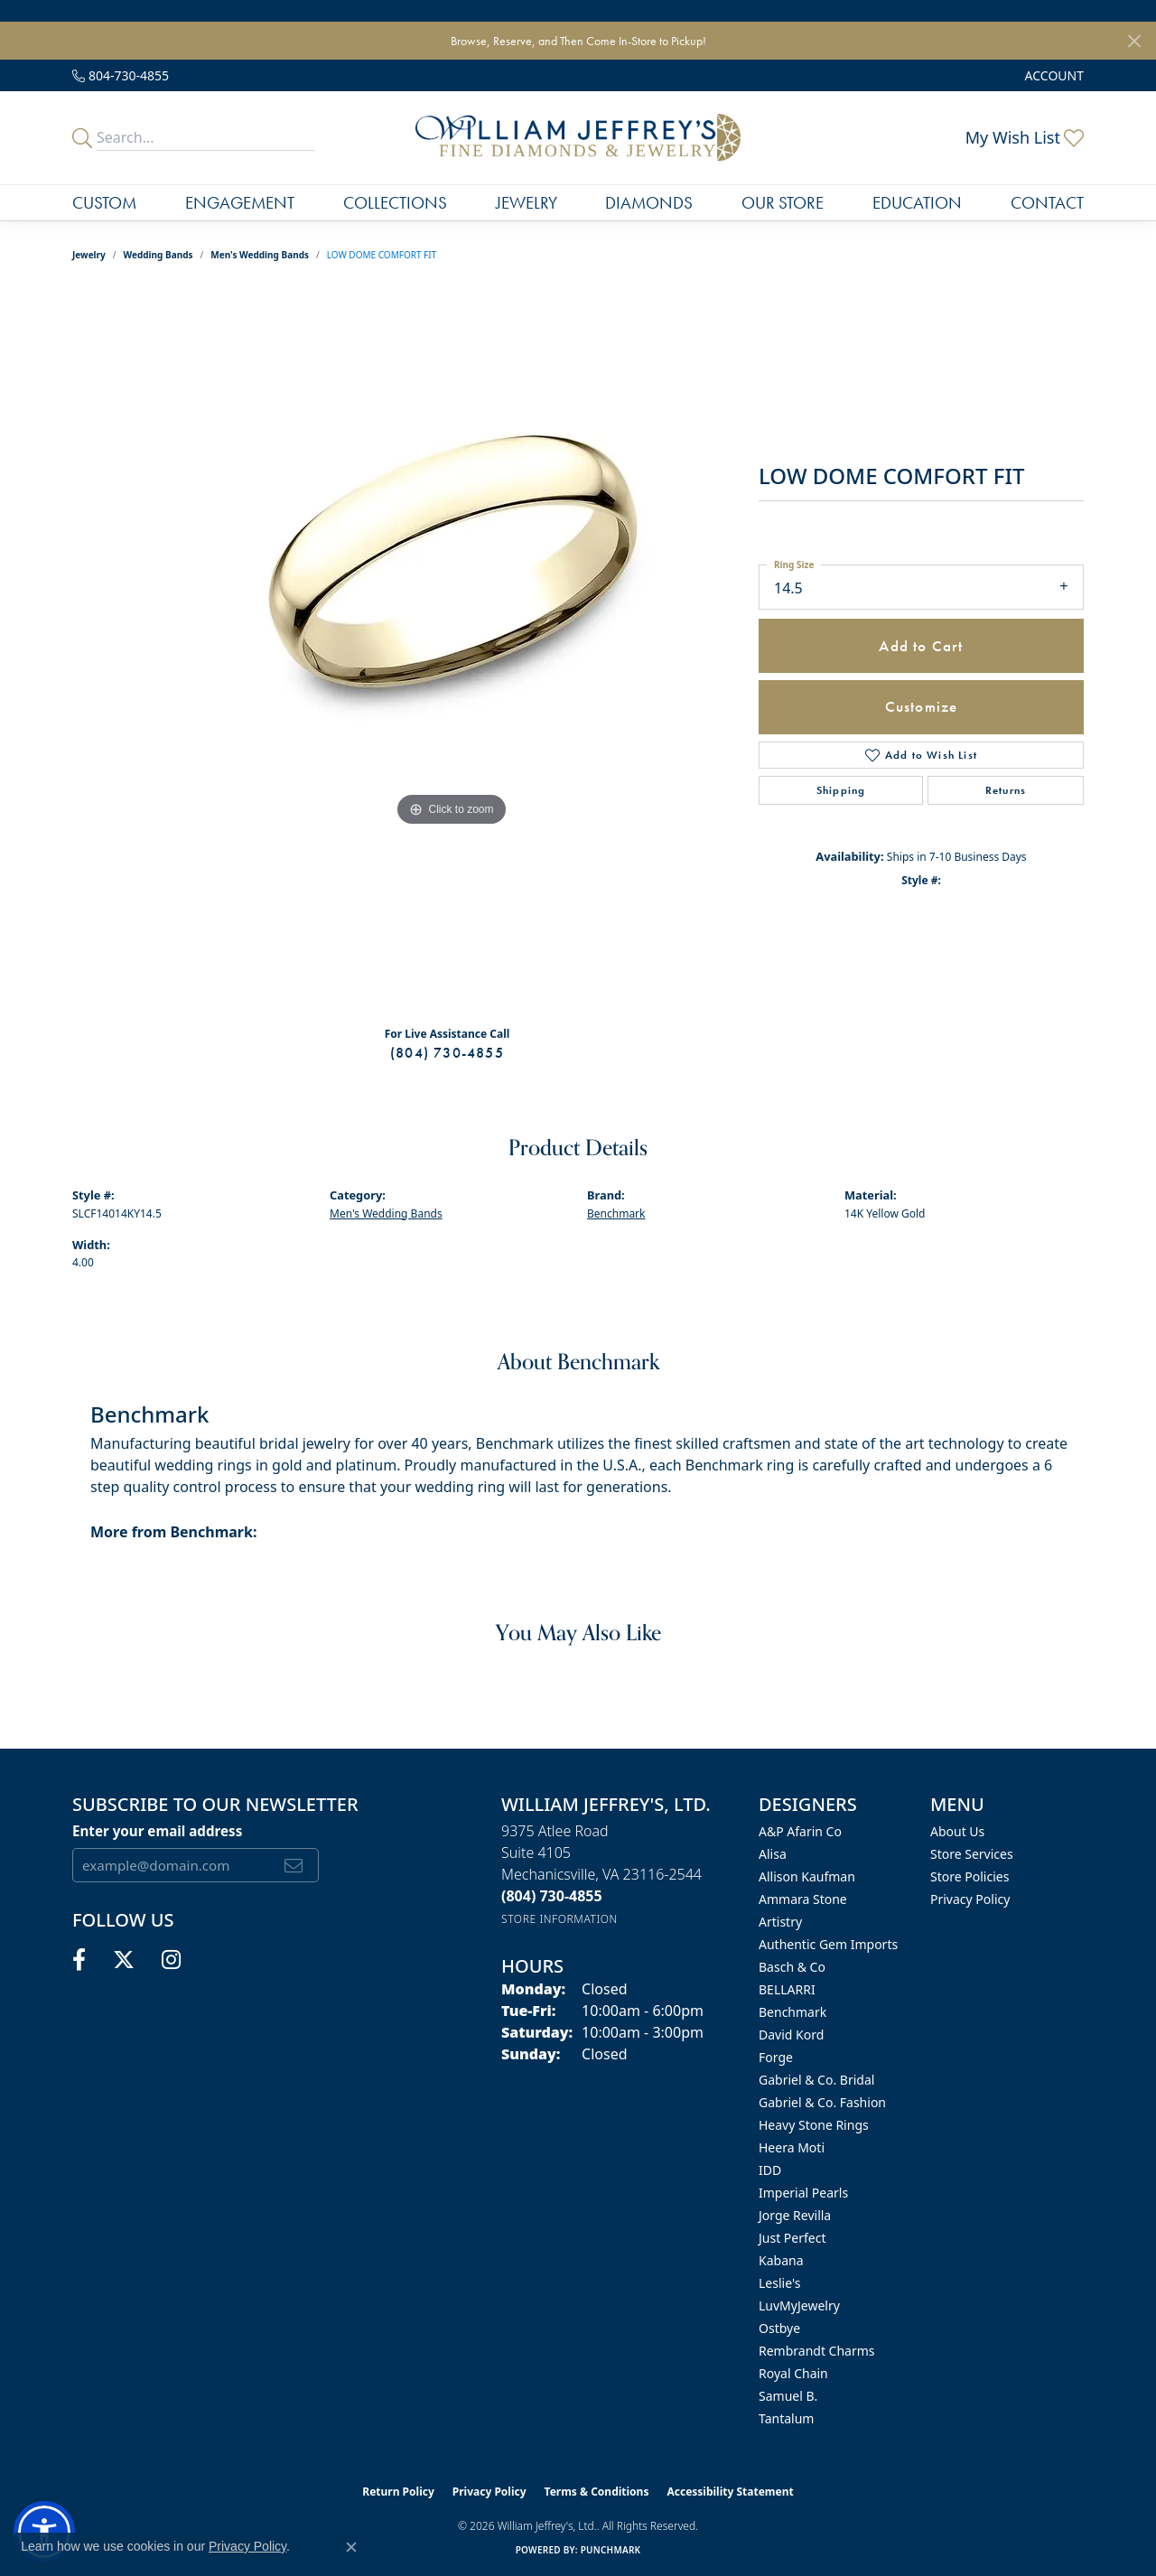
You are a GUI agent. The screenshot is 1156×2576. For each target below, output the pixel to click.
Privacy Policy (970, 1899)
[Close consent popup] (351, 2547)
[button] (1052, 75)
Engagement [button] (239, 202)
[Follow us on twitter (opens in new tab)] (124, 1960)
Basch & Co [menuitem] (792, 1966)
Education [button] (917, 202)
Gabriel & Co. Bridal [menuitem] (816, 2079)
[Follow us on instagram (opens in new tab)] (171, 1960)
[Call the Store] (551, 1896)
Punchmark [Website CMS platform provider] (611, 2549)
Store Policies (969, 1876)
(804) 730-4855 (447, 1052)
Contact (1047, 202)
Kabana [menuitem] (781, 2260)
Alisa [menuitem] (773, 1853)
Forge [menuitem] (776, 2057)
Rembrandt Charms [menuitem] (817, 2350)
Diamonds (649, 202)
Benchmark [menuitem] (792, 2012)
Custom (104, 202)
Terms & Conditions (597, 2491)
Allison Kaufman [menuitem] (807, 1876)
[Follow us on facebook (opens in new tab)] (79, 1960)
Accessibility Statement (730, 2491)
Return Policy (398, 2491)
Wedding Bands (158, 254)
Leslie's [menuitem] (779, 2282)
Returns (1005, 790)
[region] (451, 650)
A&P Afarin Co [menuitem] (800, 1831)
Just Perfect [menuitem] (792, 2237)
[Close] (1134, 41)
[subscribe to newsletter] (294, 1865)
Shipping (841, 790)
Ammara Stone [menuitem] (803, 1899)
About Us (957, 1831)
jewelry (89, 254)
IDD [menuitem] (770, 2170)
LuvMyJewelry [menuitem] (799, 2305)
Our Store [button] (782, 202)
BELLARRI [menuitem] (787, 1989)
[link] (120, 75)
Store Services (971, 1853)
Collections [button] (395, 202)
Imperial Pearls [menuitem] (803, 2192)
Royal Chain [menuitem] (793, 2373)
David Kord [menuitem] (791, 2034)
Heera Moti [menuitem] (792, 2147)
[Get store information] (559, 1919)
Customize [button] (921, 706)
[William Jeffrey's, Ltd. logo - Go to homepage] (578, 137)
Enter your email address (157, 1831)
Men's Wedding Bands (259, 254)
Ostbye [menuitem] (779, 2328)
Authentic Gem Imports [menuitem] (828, 1944)
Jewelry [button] (526, 202)
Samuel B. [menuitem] (788, 2395)
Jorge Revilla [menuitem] (795, 2215)
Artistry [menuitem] (780, 1921)
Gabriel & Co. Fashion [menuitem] (822, 2102)
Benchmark (616, 1213)
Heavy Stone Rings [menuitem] (814, 2124)
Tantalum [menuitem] (786, 2418)
